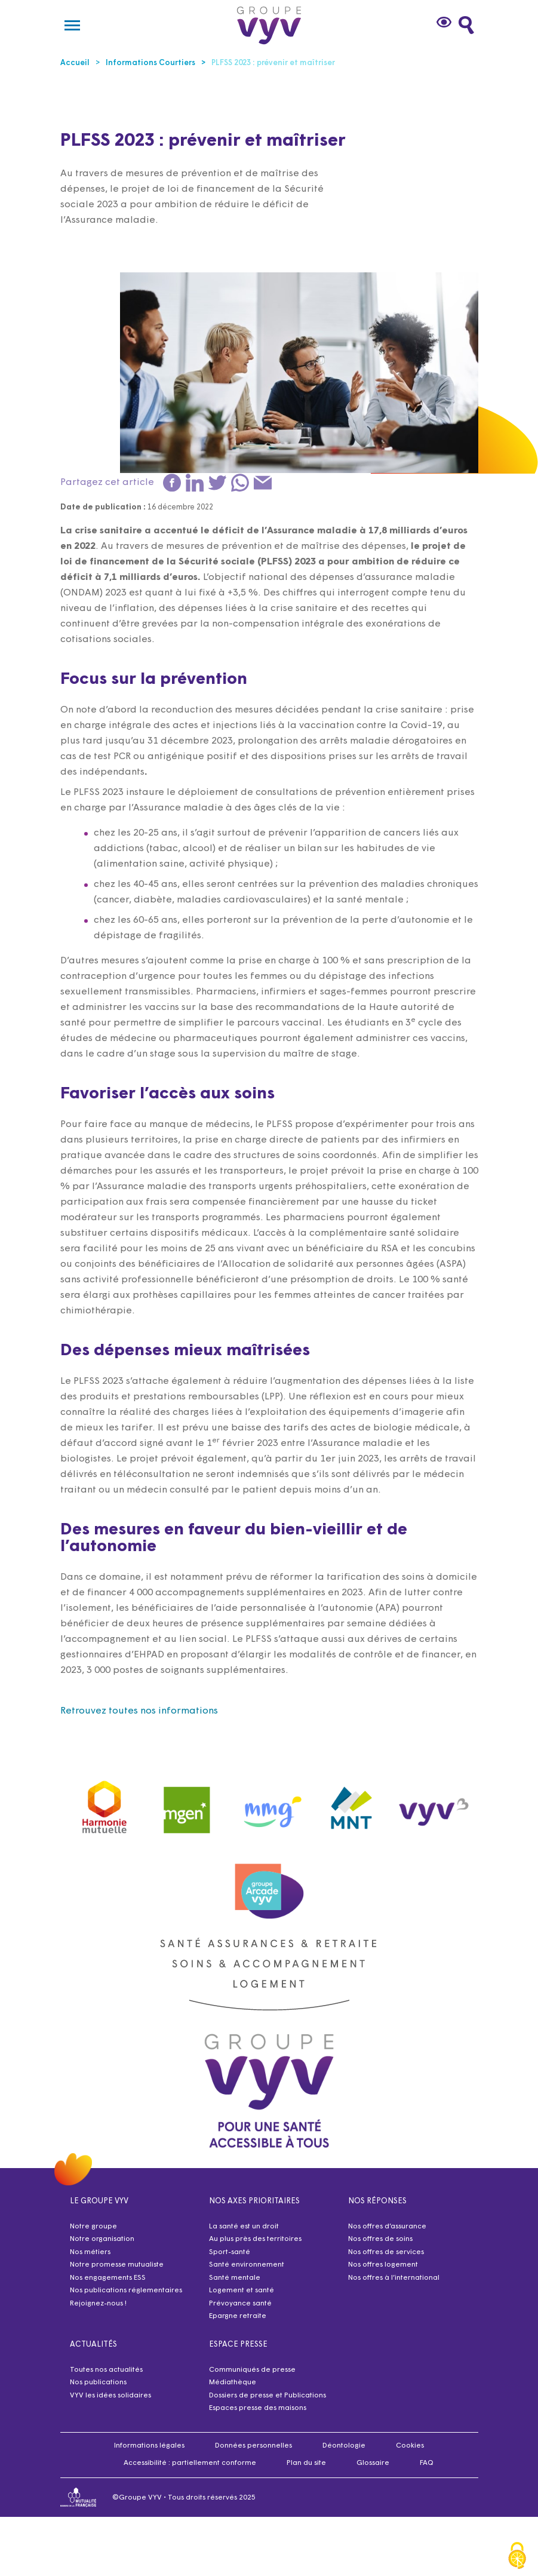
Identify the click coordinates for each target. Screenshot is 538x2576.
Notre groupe (93, 2226)
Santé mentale (234, 2278)
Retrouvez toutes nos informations (139, 1711)
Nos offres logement (383, 2264)
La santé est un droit (244, 2226)
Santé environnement (246, 2264)
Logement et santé (241, 2290)
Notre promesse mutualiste (117, 2264)
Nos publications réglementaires (126, 2290)
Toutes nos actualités (106, 2370)
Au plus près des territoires (255, 2239)
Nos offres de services (386, 2252)
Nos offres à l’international (393, 2278)
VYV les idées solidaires (110, 2395)
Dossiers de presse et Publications (267, 2395)
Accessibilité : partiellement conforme (190, 2463)
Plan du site (306, 2463)
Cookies (410, 2445)
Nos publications (98, 2382)
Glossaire (372, 2463)
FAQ (427, 2463)
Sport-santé (229, 2252)
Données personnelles (253, 2445)
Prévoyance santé (240, 2303)
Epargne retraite (237, 2316)
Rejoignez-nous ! (98, 2303)
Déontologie (343, 2445)
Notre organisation (102, 2239)
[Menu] (72, 25)
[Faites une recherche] (466, 25)
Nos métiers (90, 2252)
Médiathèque (232, 2382)
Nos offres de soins (380, 2239)
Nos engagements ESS (108, 2278)
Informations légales (149, 2445)
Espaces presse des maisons (257, 2408)
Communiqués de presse (252, 2370)
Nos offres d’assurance (387, 2226)
